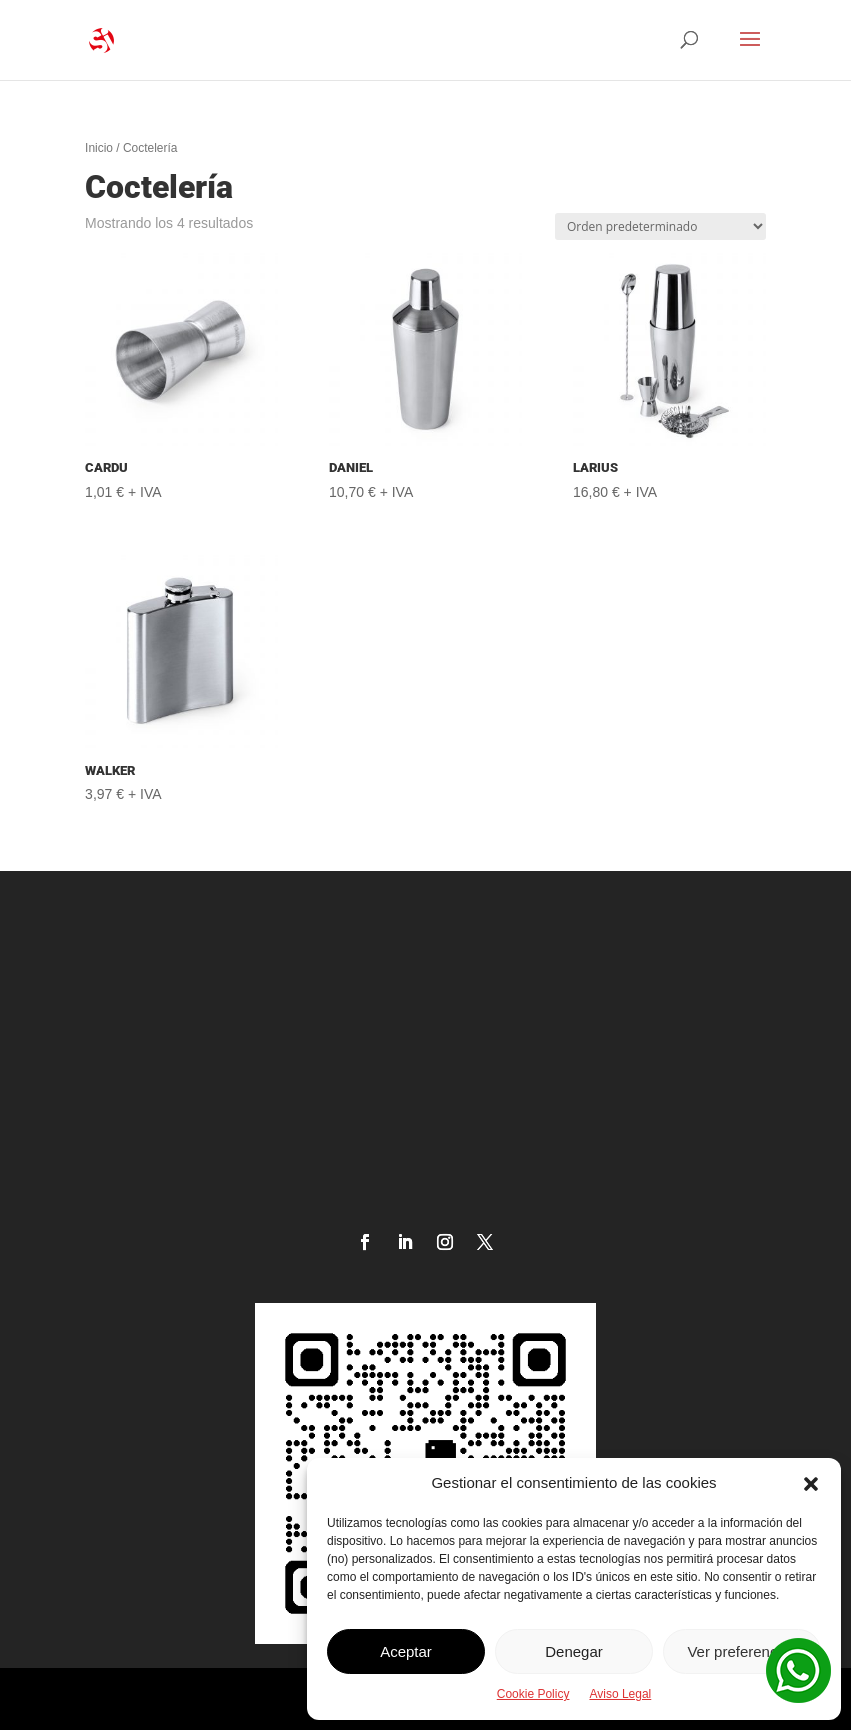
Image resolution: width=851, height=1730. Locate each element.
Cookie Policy (533, 1694)
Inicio (99, 148)
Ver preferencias (741, 1651)
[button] (811, 1484)
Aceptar (406, 1651)
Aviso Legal (620, 1694)
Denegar (574, 1651)
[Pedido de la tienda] (660, 226)
